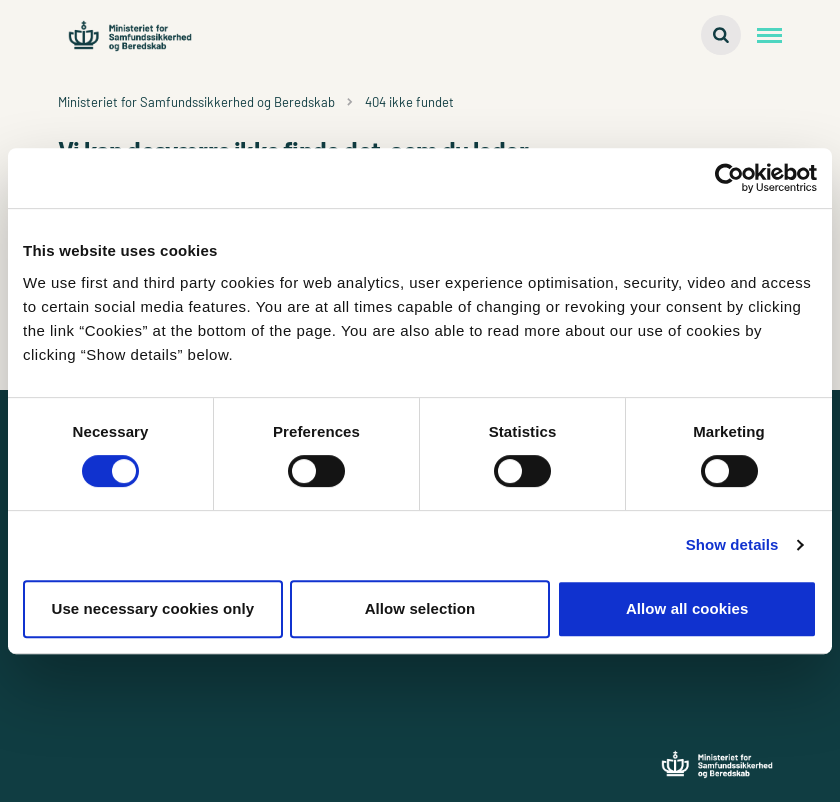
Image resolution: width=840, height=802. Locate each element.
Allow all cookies (687, 608)
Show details (732, 544)
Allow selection (420, 608)
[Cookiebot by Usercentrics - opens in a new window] (729, 178)
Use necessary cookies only (152, 608)
